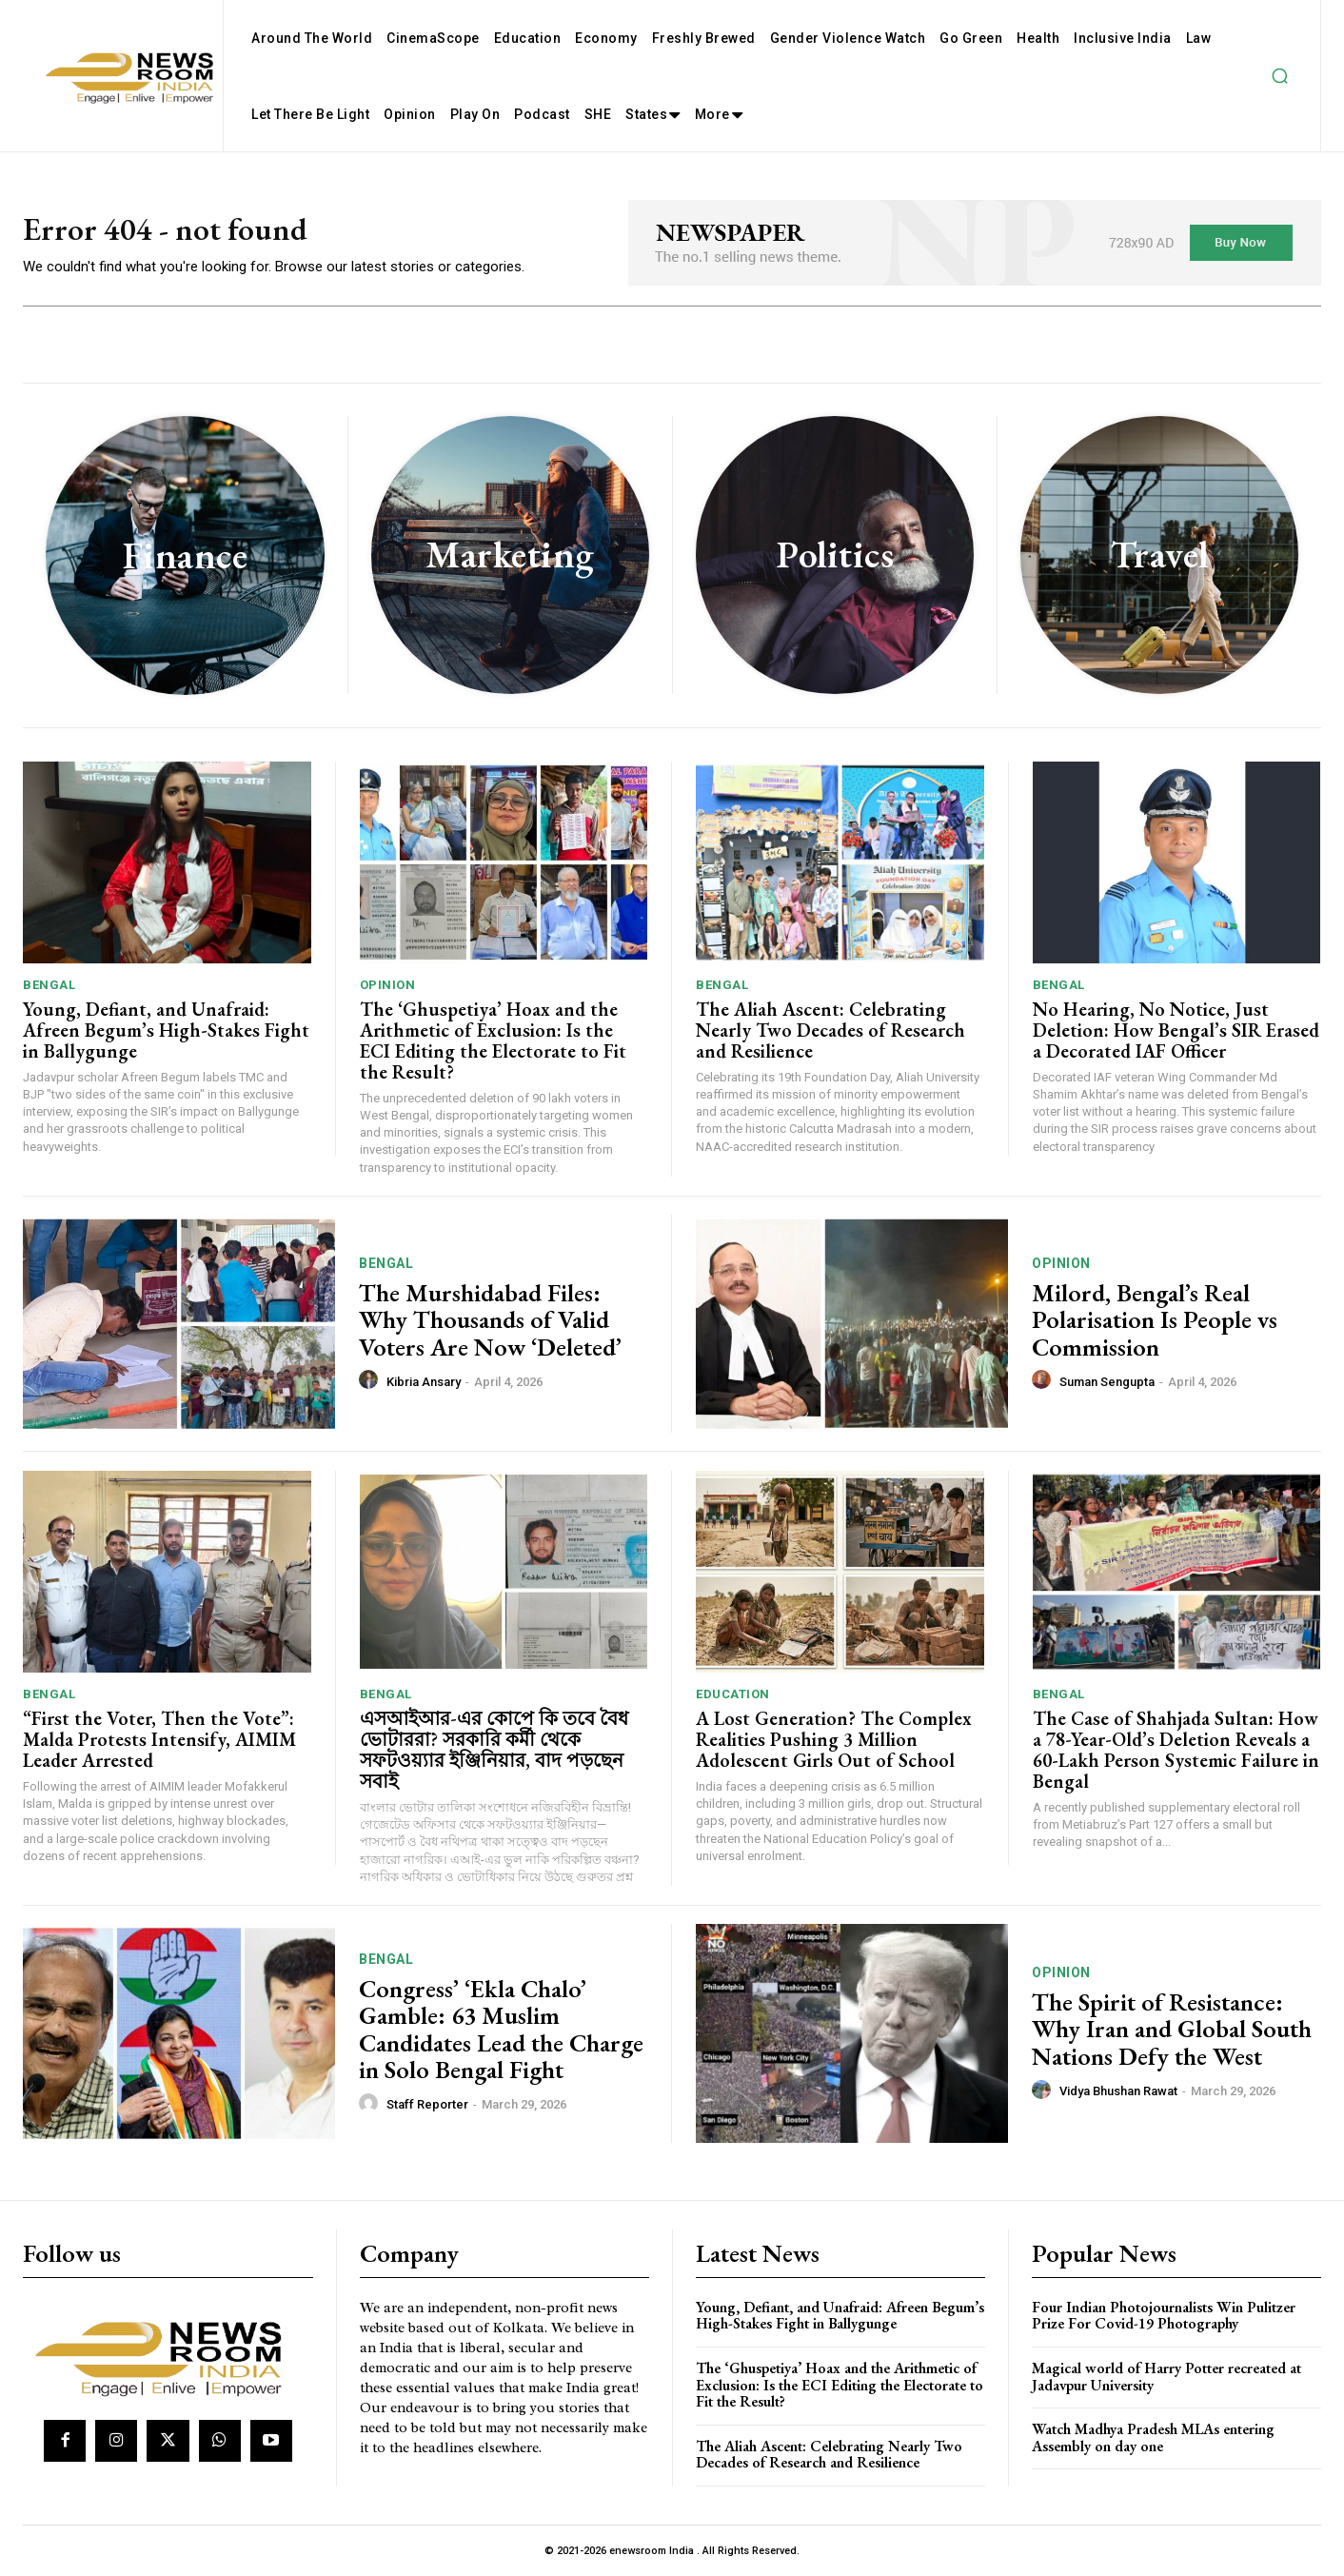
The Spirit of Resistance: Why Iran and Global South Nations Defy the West (1172, 2029)
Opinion (388, 985)
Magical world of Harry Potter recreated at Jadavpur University (1166, 2376)
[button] (1279, 76)
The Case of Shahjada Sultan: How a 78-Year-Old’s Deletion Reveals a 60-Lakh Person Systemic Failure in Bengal (1176, 1749)
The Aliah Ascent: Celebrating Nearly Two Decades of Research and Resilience (830, 1030)
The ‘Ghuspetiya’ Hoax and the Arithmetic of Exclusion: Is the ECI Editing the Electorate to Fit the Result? (493, 1040)
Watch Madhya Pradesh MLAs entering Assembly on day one (1153, 2437)
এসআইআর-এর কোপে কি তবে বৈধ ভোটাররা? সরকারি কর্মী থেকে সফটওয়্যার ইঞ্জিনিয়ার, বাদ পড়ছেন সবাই (494, 1749)
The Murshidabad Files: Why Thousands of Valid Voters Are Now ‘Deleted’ (490, 1320)
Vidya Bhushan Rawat (1118, 2091)
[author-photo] (371, 1380)
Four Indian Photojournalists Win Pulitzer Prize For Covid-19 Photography (1163, 2315)
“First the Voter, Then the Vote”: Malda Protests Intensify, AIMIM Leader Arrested (159, 1739)
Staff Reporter (427, 2104)
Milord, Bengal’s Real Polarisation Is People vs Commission (1154, 1320)
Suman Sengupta (1107, 1382)
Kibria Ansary (423, 1382)
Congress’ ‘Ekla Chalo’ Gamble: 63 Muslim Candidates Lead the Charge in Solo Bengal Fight (501, 2029)
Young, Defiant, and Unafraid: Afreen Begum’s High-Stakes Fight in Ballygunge (166, 1030)
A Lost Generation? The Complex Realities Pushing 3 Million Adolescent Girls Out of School (834, 1739)
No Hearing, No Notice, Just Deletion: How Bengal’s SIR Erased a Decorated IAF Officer (1176, 1030)
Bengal (49, 985)
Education (733, 1694)
